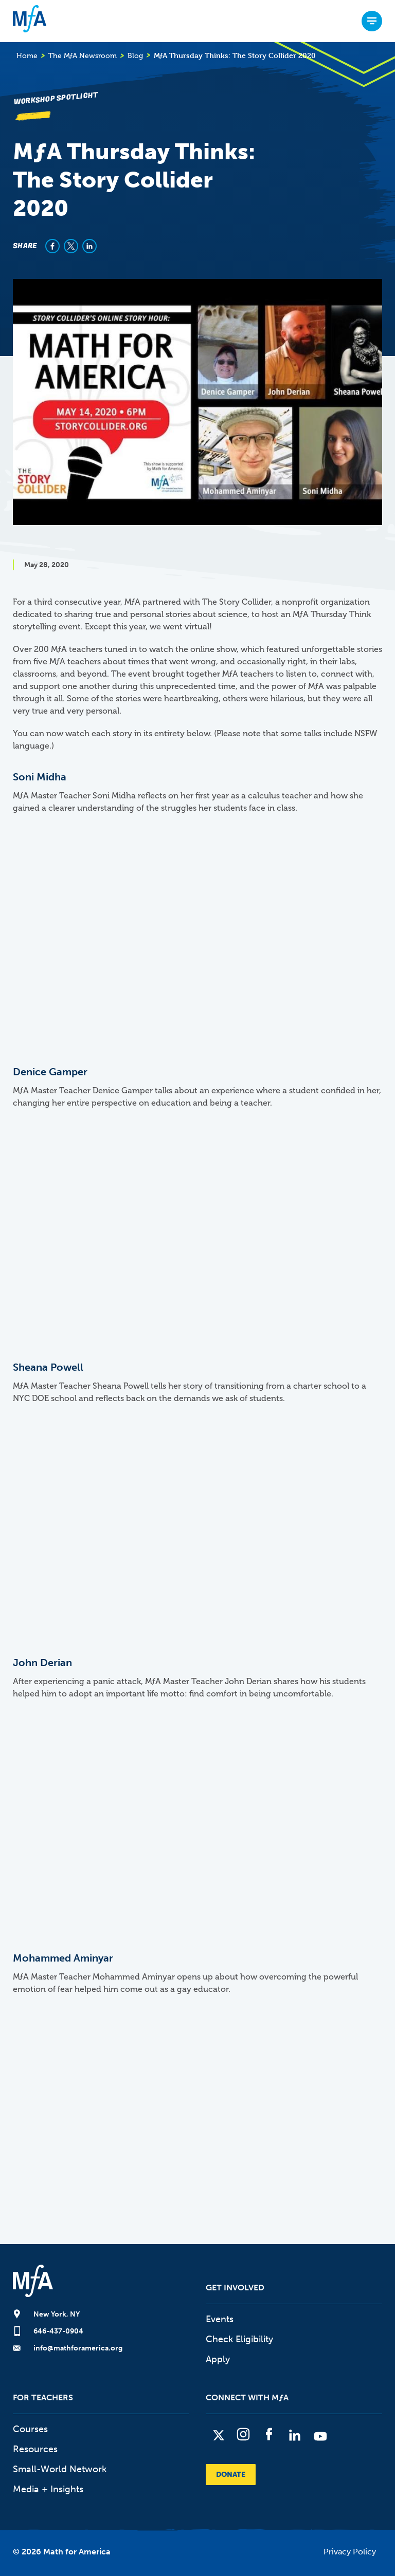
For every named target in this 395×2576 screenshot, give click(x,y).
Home (27, 55)
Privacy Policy (350, 2551)
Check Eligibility (239, 2339)
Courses (30, 2429)
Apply (218, 2359)
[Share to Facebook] (52, 246)
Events (220, 2319)
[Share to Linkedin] (89, 246)
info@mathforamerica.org (77, 2348)
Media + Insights (48, 2489)
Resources (35, 2449)
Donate (230, 2474)
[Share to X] (71, 246)
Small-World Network (59, 2469)
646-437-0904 (58, 2331)
